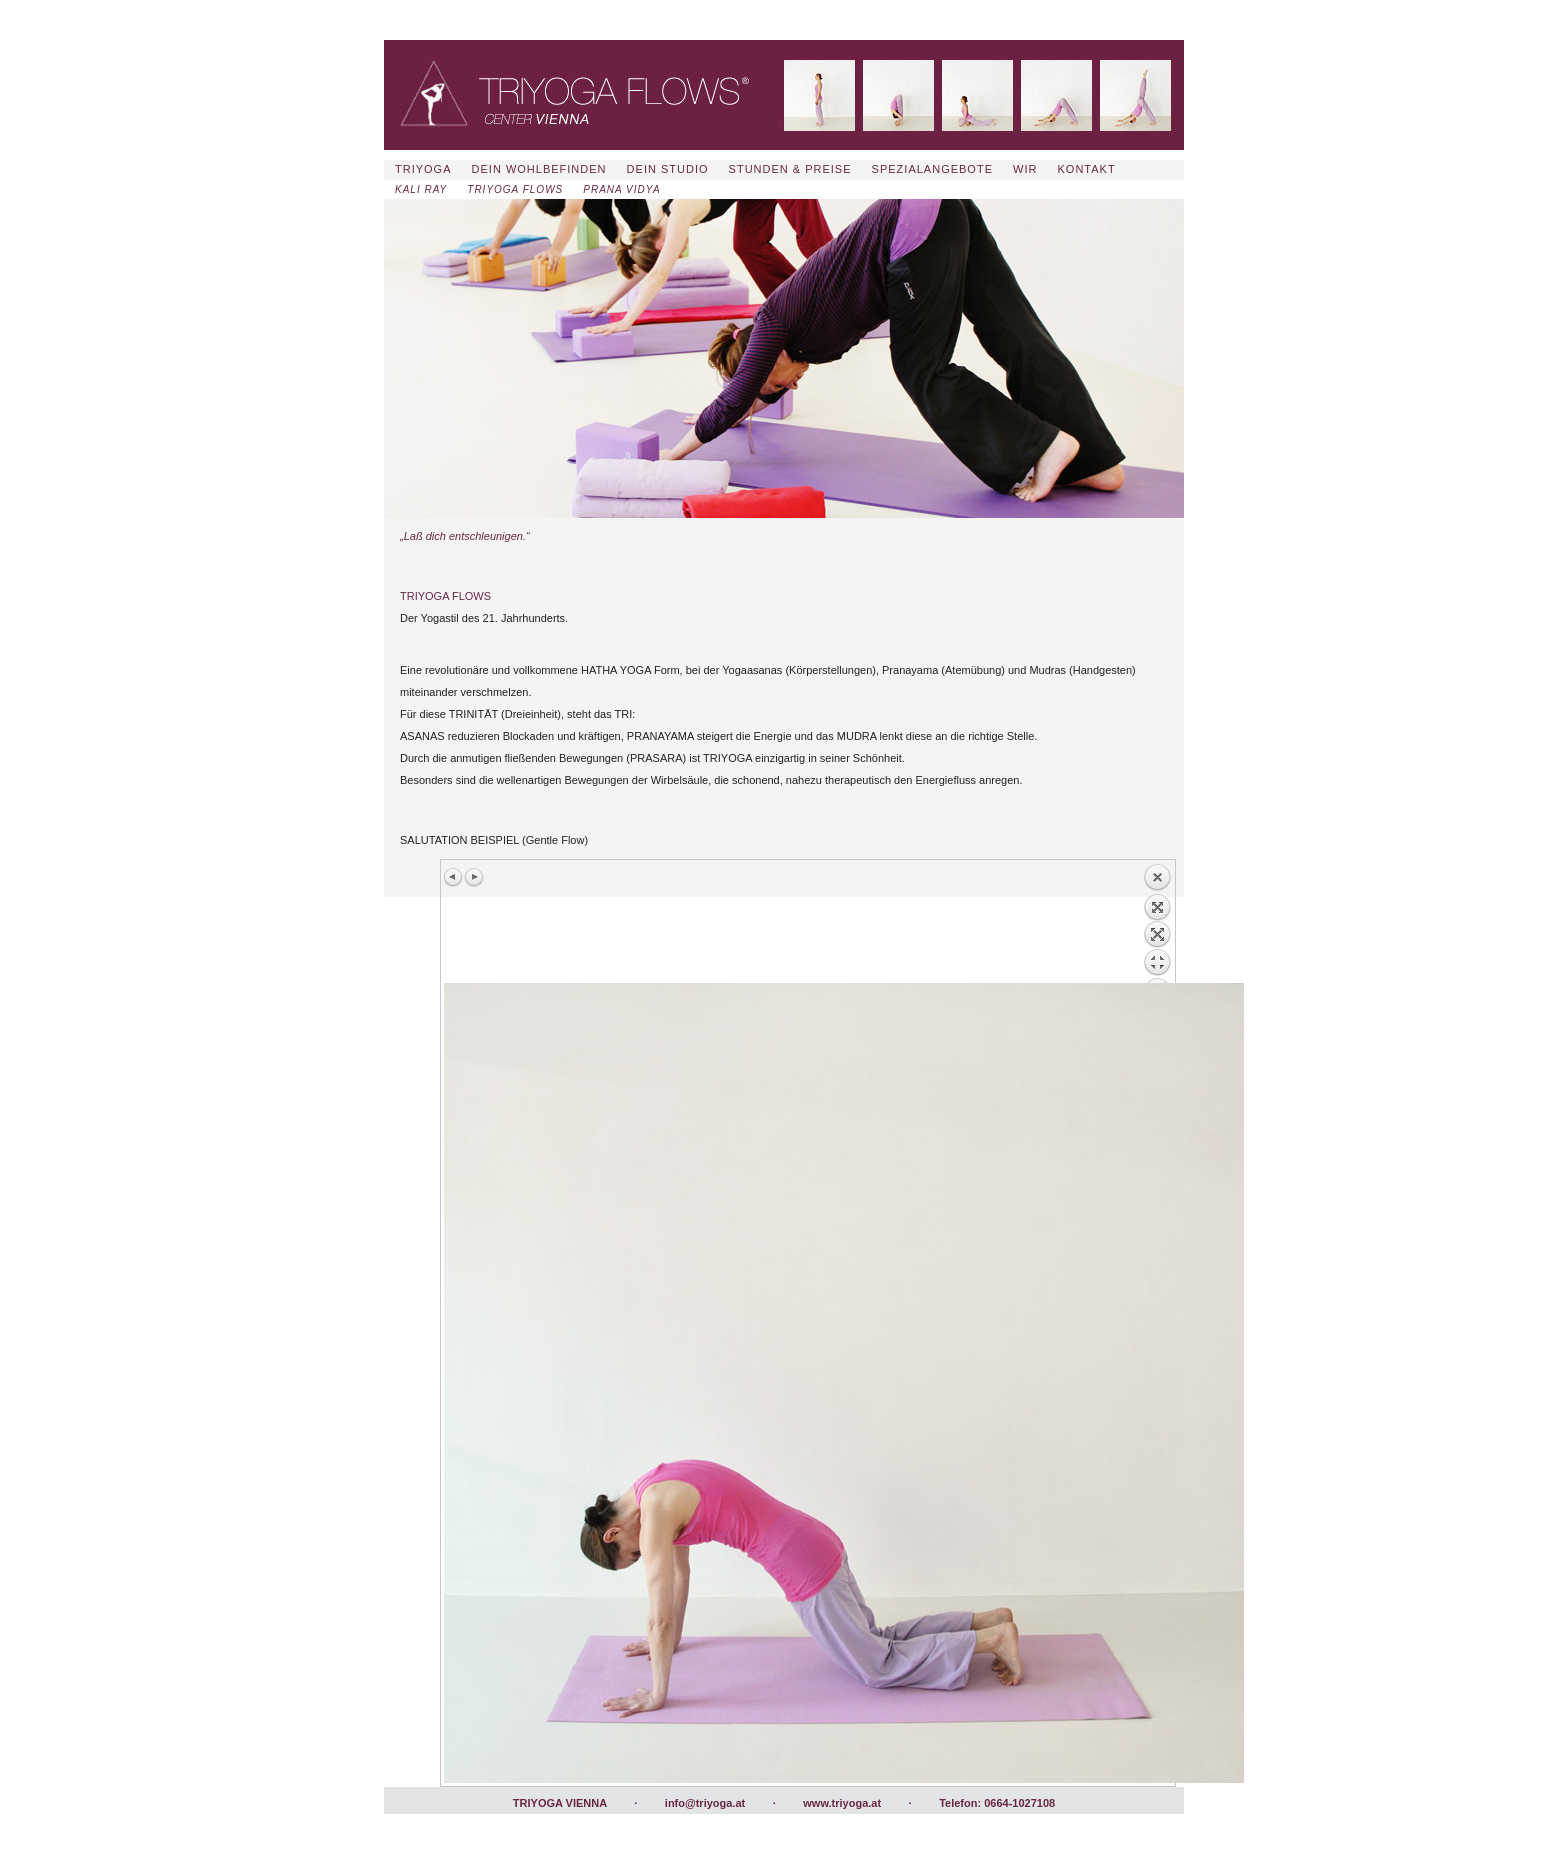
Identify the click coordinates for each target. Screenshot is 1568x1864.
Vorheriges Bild (454, 877)
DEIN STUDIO (668, 169)
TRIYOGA (423, 169)
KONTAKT (1087, 169)
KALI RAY (421, 189)
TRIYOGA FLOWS (515, 189)
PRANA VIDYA (621, 189)
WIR (1025, 169)
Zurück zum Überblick (1157, 923)
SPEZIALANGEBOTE (932, 169)
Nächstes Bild (474, 877)
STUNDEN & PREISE (790, 169)
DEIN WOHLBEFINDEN (539, 169)
